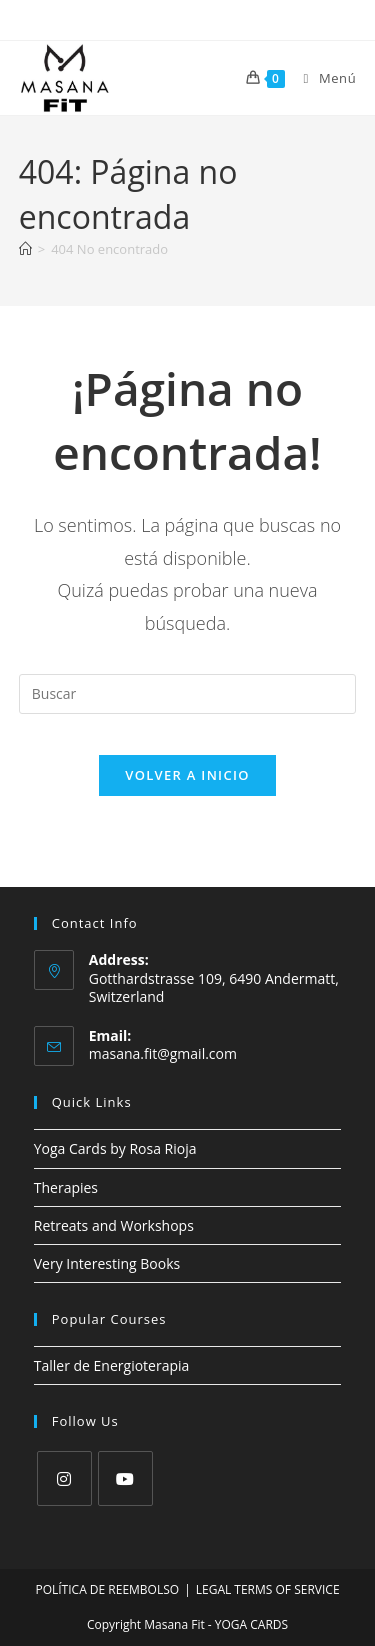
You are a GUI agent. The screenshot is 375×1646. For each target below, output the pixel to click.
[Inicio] (25, 249)
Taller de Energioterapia (112, 1365)
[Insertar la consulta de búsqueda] (188, 694)
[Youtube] (125, 1478)
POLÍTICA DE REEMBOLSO (107, 1589)
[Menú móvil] (323, 78)
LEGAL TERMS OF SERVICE (268, 1589)
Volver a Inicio (187, 775)
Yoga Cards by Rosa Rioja (115, 1148)
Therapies (66, 1187)
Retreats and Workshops (114, 1225)
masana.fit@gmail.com (163, 1053)
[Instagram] (64, 1478)
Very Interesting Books (107, 1263)
